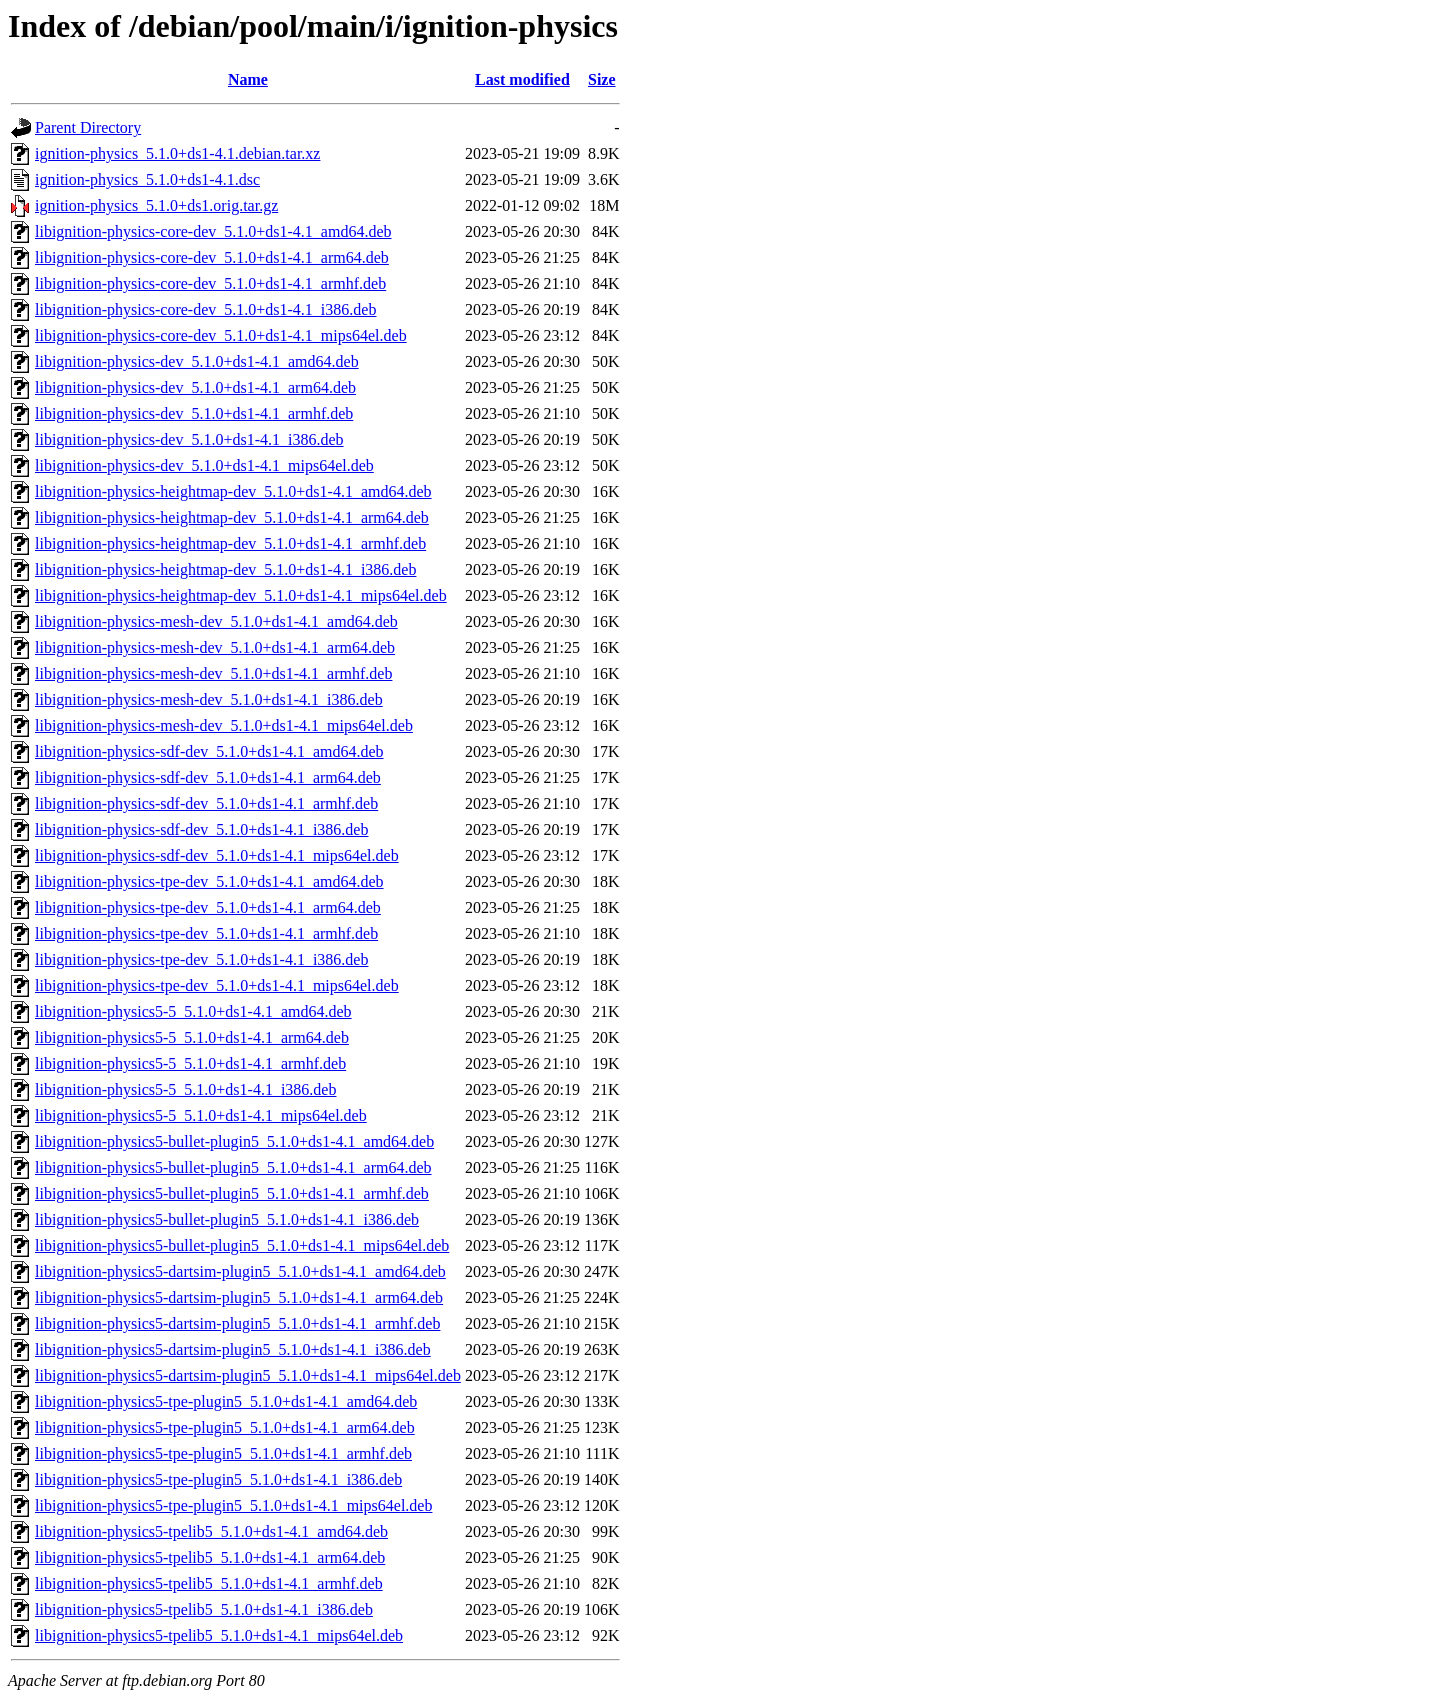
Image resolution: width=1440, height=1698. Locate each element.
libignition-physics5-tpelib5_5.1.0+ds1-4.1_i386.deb (204, 1609)
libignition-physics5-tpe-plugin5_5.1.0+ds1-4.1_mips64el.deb (233, 1505)
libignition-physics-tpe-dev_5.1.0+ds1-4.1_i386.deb (201, 959)
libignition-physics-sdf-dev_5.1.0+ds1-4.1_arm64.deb (208, 777)
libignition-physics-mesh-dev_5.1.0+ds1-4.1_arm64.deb (215, 647)
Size (602, 79)
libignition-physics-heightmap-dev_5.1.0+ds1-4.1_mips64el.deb (241, 595)
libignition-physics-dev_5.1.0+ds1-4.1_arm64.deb (195, 387)
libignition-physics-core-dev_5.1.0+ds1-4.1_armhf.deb (210, 283)
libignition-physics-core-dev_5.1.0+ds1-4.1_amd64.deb (213, 231)
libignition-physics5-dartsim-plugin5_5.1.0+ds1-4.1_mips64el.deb (248, 1375)
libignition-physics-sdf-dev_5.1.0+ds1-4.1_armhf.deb (206, 803)
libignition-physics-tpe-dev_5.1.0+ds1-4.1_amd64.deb (209, 881)
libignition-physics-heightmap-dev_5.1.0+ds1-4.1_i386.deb (225, 569)
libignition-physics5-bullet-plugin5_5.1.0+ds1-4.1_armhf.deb (232, 1193)
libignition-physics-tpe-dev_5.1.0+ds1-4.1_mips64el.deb (217, 985)
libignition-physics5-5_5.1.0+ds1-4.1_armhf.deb (190, 1063)
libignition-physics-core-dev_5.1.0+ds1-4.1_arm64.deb (212, 257)
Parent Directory (88, 127)
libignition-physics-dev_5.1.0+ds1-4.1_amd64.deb (197, 361)
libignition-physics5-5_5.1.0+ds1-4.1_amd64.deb (193, 1011)
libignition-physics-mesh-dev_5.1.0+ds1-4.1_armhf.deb (213, 673)
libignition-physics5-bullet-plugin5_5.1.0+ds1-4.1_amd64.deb (234, 1141)
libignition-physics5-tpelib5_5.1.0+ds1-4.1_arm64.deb (210, 1557)
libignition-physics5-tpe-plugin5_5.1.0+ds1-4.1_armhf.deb (223, 1453)
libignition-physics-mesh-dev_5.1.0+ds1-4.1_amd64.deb (216, 621)
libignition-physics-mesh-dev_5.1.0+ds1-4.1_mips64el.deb (224, 725)
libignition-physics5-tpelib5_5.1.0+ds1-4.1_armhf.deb (209, 1583)
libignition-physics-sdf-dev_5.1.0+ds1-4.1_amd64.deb (209, 751)
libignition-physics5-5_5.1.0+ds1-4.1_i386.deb (185, 1089)
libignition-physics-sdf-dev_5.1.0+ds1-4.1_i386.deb (201, 829)
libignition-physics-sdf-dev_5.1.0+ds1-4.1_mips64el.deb (217, 855)
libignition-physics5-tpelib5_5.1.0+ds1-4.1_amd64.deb (211, 1531)
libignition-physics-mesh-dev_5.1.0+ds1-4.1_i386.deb (209, 699)
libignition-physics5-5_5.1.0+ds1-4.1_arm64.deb (192, 1037)
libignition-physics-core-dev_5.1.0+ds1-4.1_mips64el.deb (221, 335)
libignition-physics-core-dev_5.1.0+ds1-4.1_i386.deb (205, 309)
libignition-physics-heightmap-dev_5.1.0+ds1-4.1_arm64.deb (232, 517)
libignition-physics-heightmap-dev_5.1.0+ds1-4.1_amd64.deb (233, 491)
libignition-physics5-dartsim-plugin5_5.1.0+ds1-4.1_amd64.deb (240, 1271)
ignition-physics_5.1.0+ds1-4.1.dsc (147, 179)
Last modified (522, 79)
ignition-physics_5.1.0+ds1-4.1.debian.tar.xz (177, 153)
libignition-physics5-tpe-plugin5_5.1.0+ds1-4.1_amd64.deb (226, 1401)
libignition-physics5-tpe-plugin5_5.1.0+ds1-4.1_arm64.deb (225, 1427)
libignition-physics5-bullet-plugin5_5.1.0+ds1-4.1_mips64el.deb (242, 1245)
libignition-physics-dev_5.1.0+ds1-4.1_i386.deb (189, 439)
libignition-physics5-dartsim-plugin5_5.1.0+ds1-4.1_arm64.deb (239, 1297)
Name (248, 79)
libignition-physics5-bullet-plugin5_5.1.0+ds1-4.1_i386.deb (227, 1219)
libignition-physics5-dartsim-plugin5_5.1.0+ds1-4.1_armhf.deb (237, 1323)
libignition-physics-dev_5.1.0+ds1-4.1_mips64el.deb (204, 465)
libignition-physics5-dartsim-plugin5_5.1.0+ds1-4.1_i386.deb (233, 1349)
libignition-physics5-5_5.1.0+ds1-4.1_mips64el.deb (201, 1115)
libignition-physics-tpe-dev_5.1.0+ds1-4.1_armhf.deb (206, 933)
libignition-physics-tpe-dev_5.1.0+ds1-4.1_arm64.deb (208, 907)
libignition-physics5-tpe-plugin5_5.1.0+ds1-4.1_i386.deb (218, 1479)
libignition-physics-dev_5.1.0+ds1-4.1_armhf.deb (194, 413)
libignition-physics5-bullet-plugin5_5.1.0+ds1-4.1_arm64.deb (233, 1167)
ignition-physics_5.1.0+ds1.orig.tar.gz (156, 205)
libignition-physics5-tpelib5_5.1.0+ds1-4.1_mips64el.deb (219, 1635)
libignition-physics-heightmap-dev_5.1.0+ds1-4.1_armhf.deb (230, 543)
